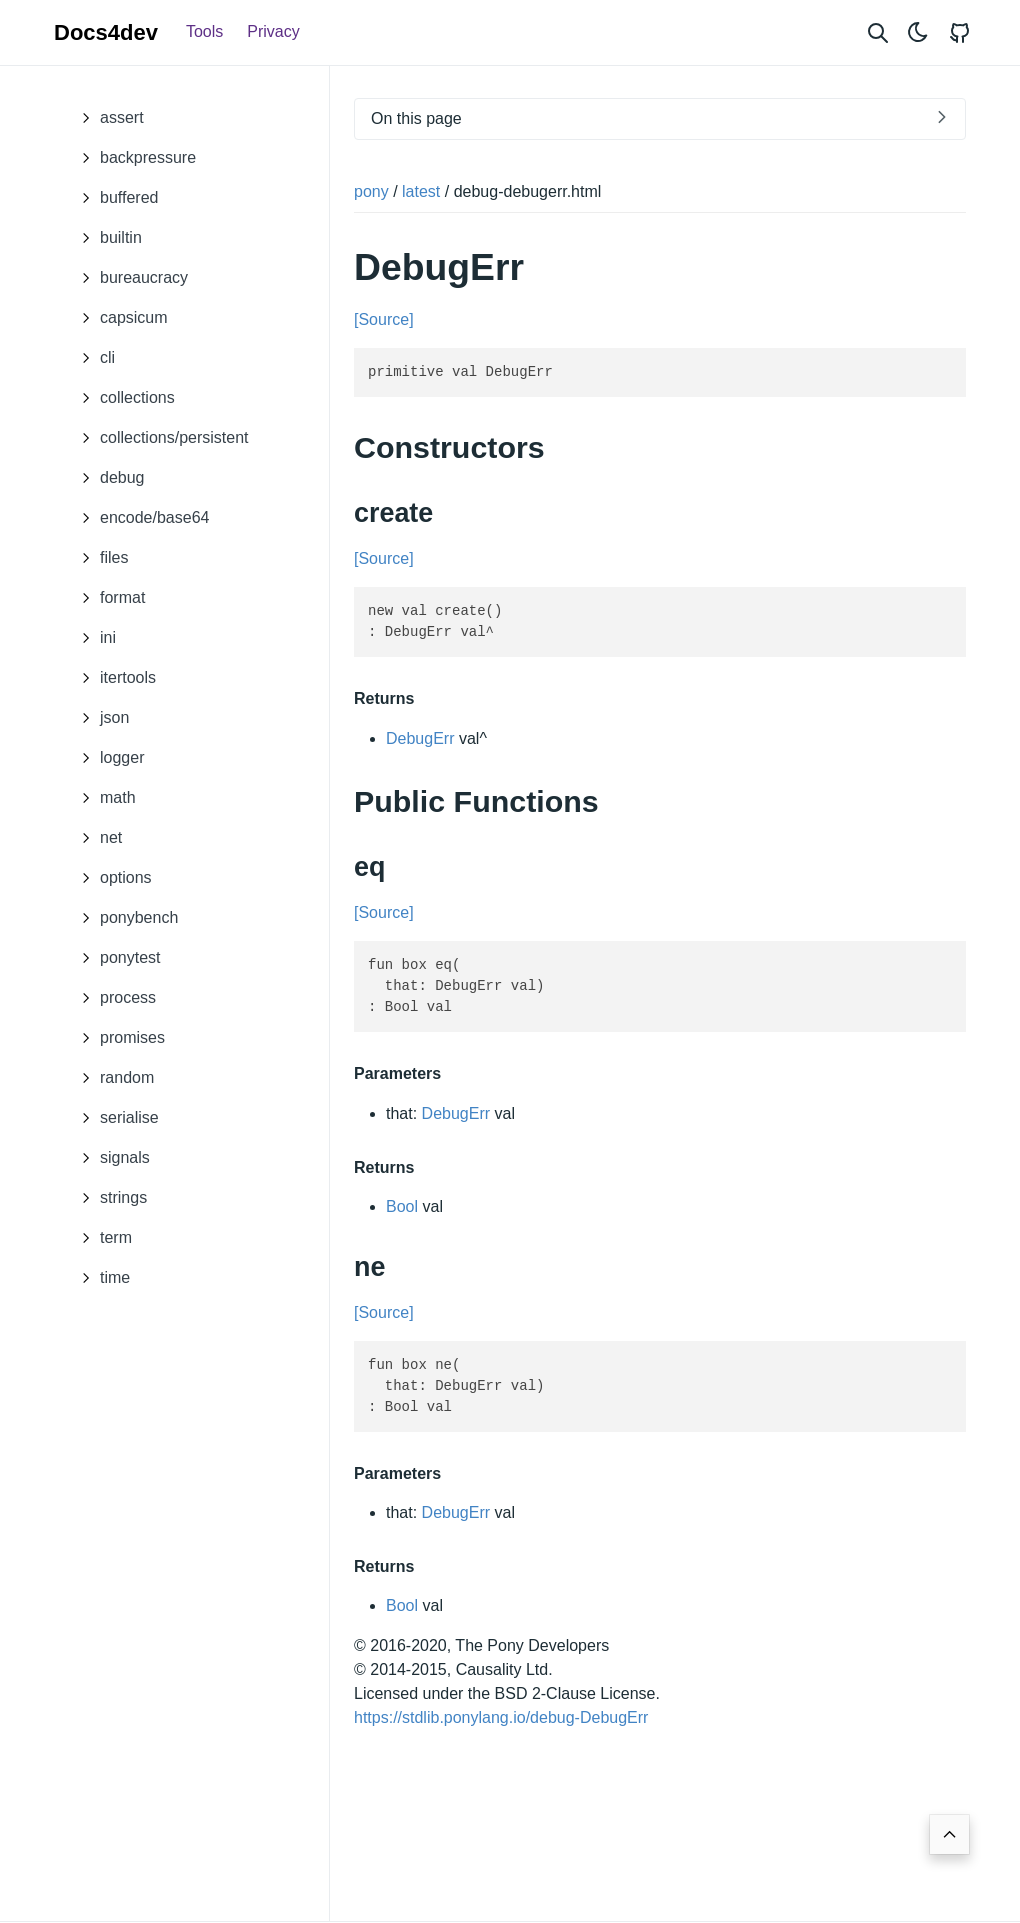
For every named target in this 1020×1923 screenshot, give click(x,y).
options (111, 878)
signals (110, 1158)
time (100, 1278)
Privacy (273, 31)
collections (122, 398)
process (113, 998)
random (112, 1078)
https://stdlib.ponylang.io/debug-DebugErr (501, 1717)
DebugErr (420, 737)
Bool (402, 1206)
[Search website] (878, 32)
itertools (113, 678)
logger (107, 758)
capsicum (119, 318)
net (96, 838)
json (99, 718)
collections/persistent (159, 438)
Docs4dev (106, 32)
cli (92, 358)
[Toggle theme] (918, 32)
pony (371, 191)
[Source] (384, 319)
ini (93, 638)
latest (421, 191)
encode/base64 (139, 518)
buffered (114, 198)
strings (108, 1198)
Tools (204, 31)
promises (117, 1038)
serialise (114, 1118)
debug (107, 478)
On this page (416, 118)
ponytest (115, 958)
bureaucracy (129, 278)
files (99, 558)
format (107, 598)
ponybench (124, 918)
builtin (106, 238)
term (101, 1238)
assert (107, 118)
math (103, 798)
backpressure (133, 158)
